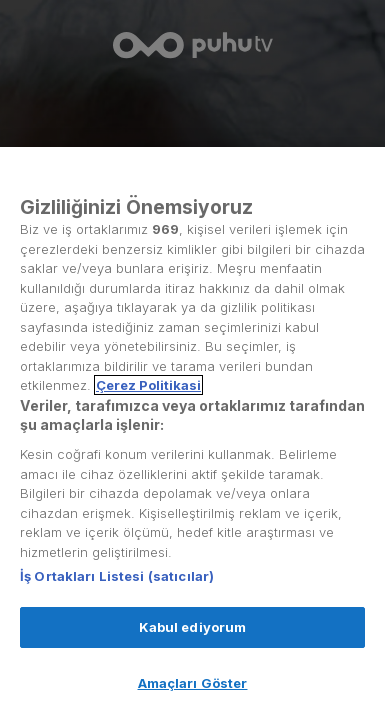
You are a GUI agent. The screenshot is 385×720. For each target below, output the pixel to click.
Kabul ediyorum (193, 627)
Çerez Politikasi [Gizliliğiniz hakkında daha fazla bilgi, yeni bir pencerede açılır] (148, 385)
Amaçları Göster (193, 683)
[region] (192, 433)
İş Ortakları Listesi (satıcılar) (117, 576)
